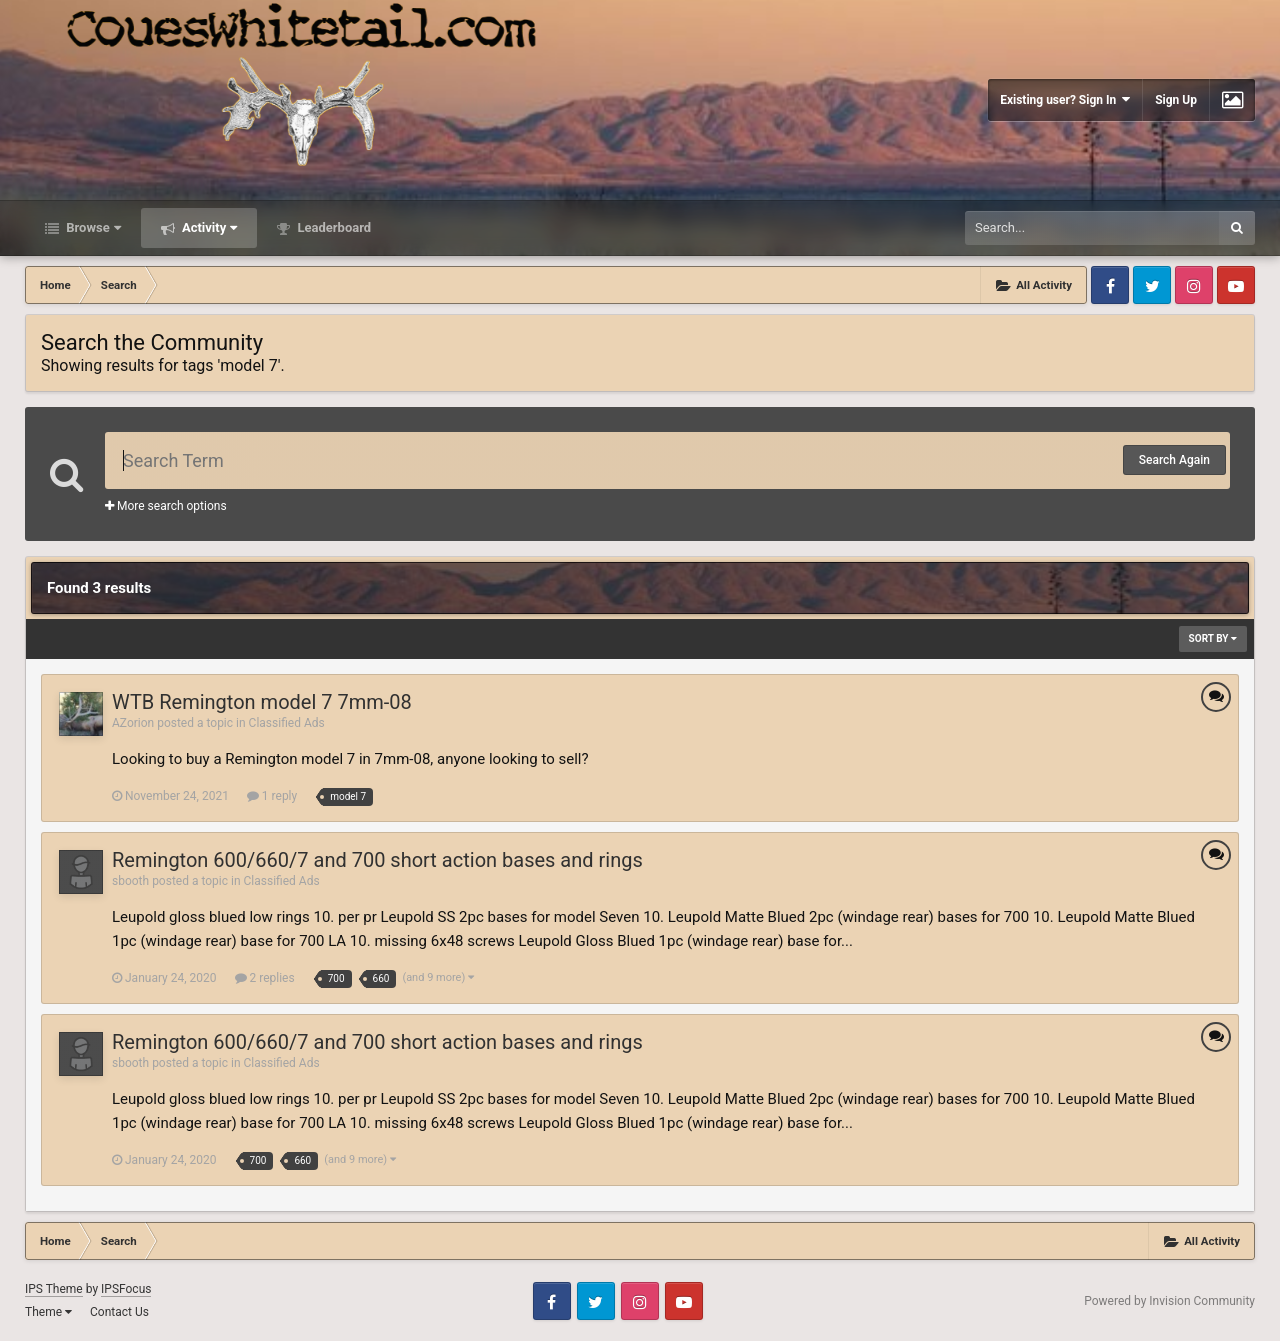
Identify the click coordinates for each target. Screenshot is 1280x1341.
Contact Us (119, 1312)
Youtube (1236, 285)
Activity (208, 227)
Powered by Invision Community (1169, 1301)
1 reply (272, 796)
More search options (166, 506)
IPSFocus (126, 1289)
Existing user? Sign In (1065, 99)
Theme (48, 1312)
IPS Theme (54, 1289)
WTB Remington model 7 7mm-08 (262, 702)
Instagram (1194, 285)
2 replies (265, 978)
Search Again (1174, 460)
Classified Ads (287, 723)
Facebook (1110, 285)
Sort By (1213, 638)
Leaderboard (332, 227)
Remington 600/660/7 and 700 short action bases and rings (377, 860)
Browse (92, 227)
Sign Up (1176, 100)
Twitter (1152, 285)
